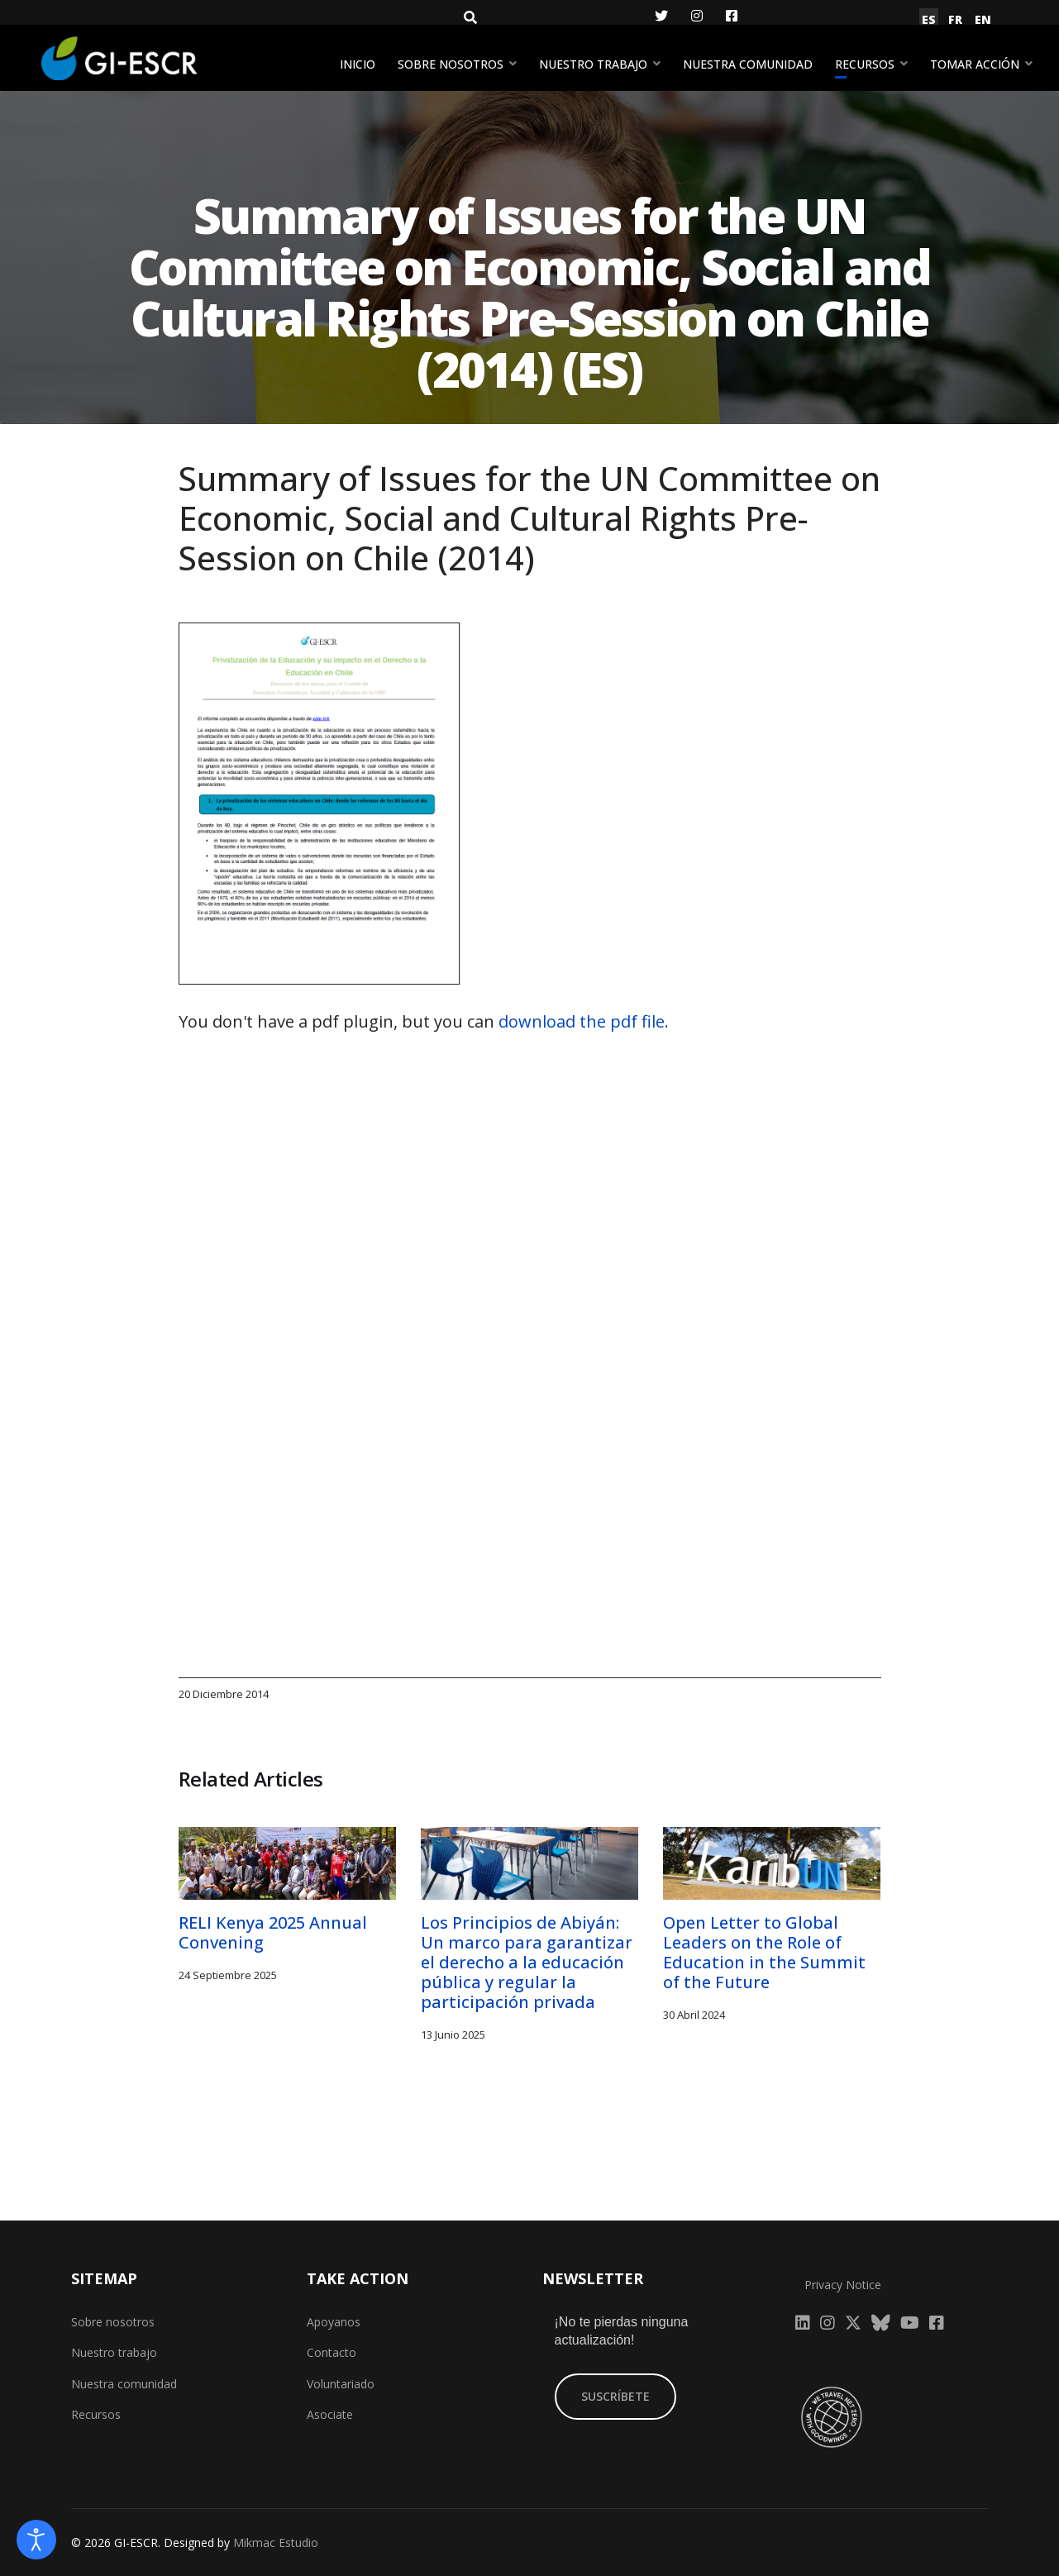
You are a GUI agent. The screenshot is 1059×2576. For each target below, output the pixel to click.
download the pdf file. (583, 1021)
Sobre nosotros (450, 64)
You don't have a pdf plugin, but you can (424, 1021)
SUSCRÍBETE (615, 2396)
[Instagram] (697, 15)
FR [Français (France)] (955, 19)
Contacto (331, 2352)
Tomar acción (974, 64)
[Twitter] (661, 15)
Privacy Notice (842, 2284)
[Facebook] (731, 15)
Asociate (330, 2414)
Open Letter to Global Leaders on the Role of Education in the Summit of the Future (764, 1952)
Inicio (357, 64)
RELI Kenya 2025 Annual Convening (275, 1932)
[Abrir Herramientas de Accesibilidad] (36, 2539)
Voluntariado (340, 2384)
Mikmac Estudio (275, 2542)
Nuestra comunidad (748, 64)
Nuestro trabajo (593, 64)
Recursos (864, 64)
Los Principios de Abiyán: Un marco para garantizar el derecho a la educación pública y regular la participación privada (526, 1962)
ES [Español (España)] (929, 19)
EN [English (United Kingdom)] (983, 19)
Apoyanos (333, 2322)
